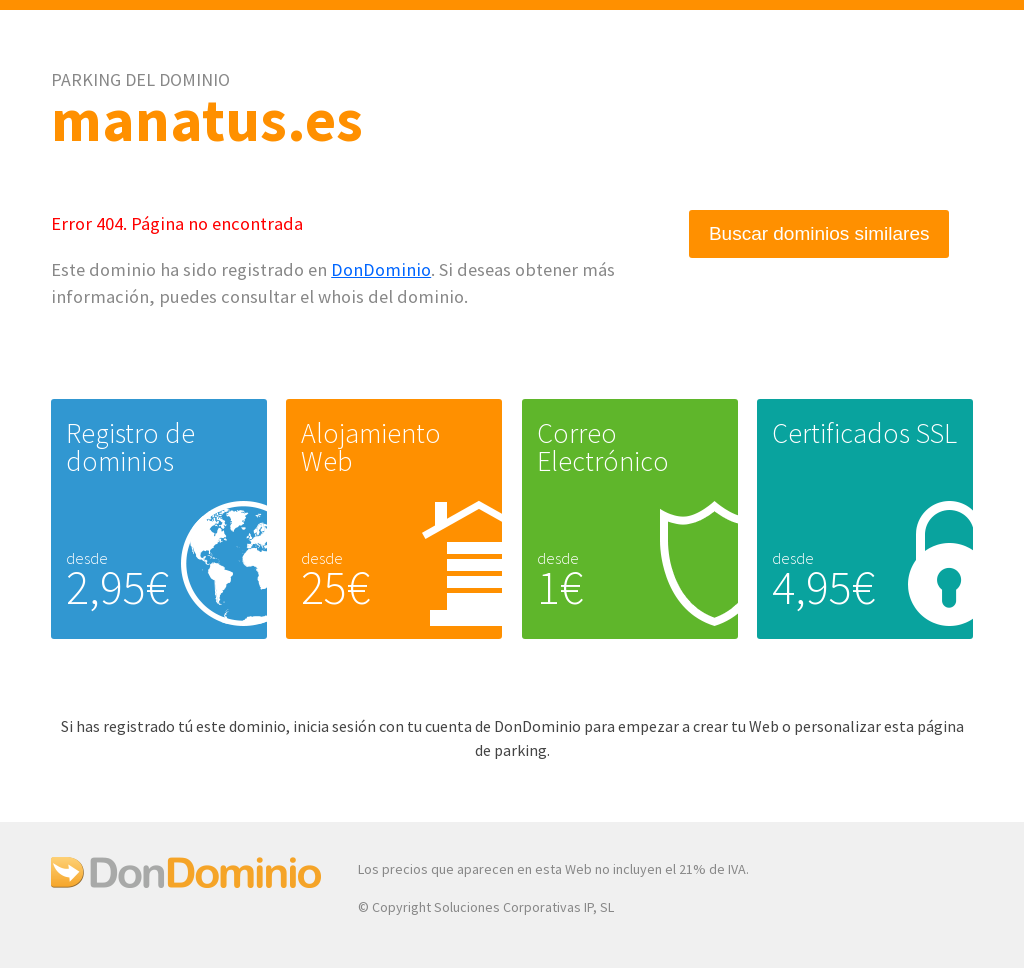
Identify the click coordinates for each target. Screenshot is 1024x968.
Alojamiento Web (371, 447)
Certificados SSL (864, 433)
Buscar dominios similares (819, 233)
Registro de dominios (130, 447)
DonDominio (381, 269)
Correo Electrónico (603, 447)
